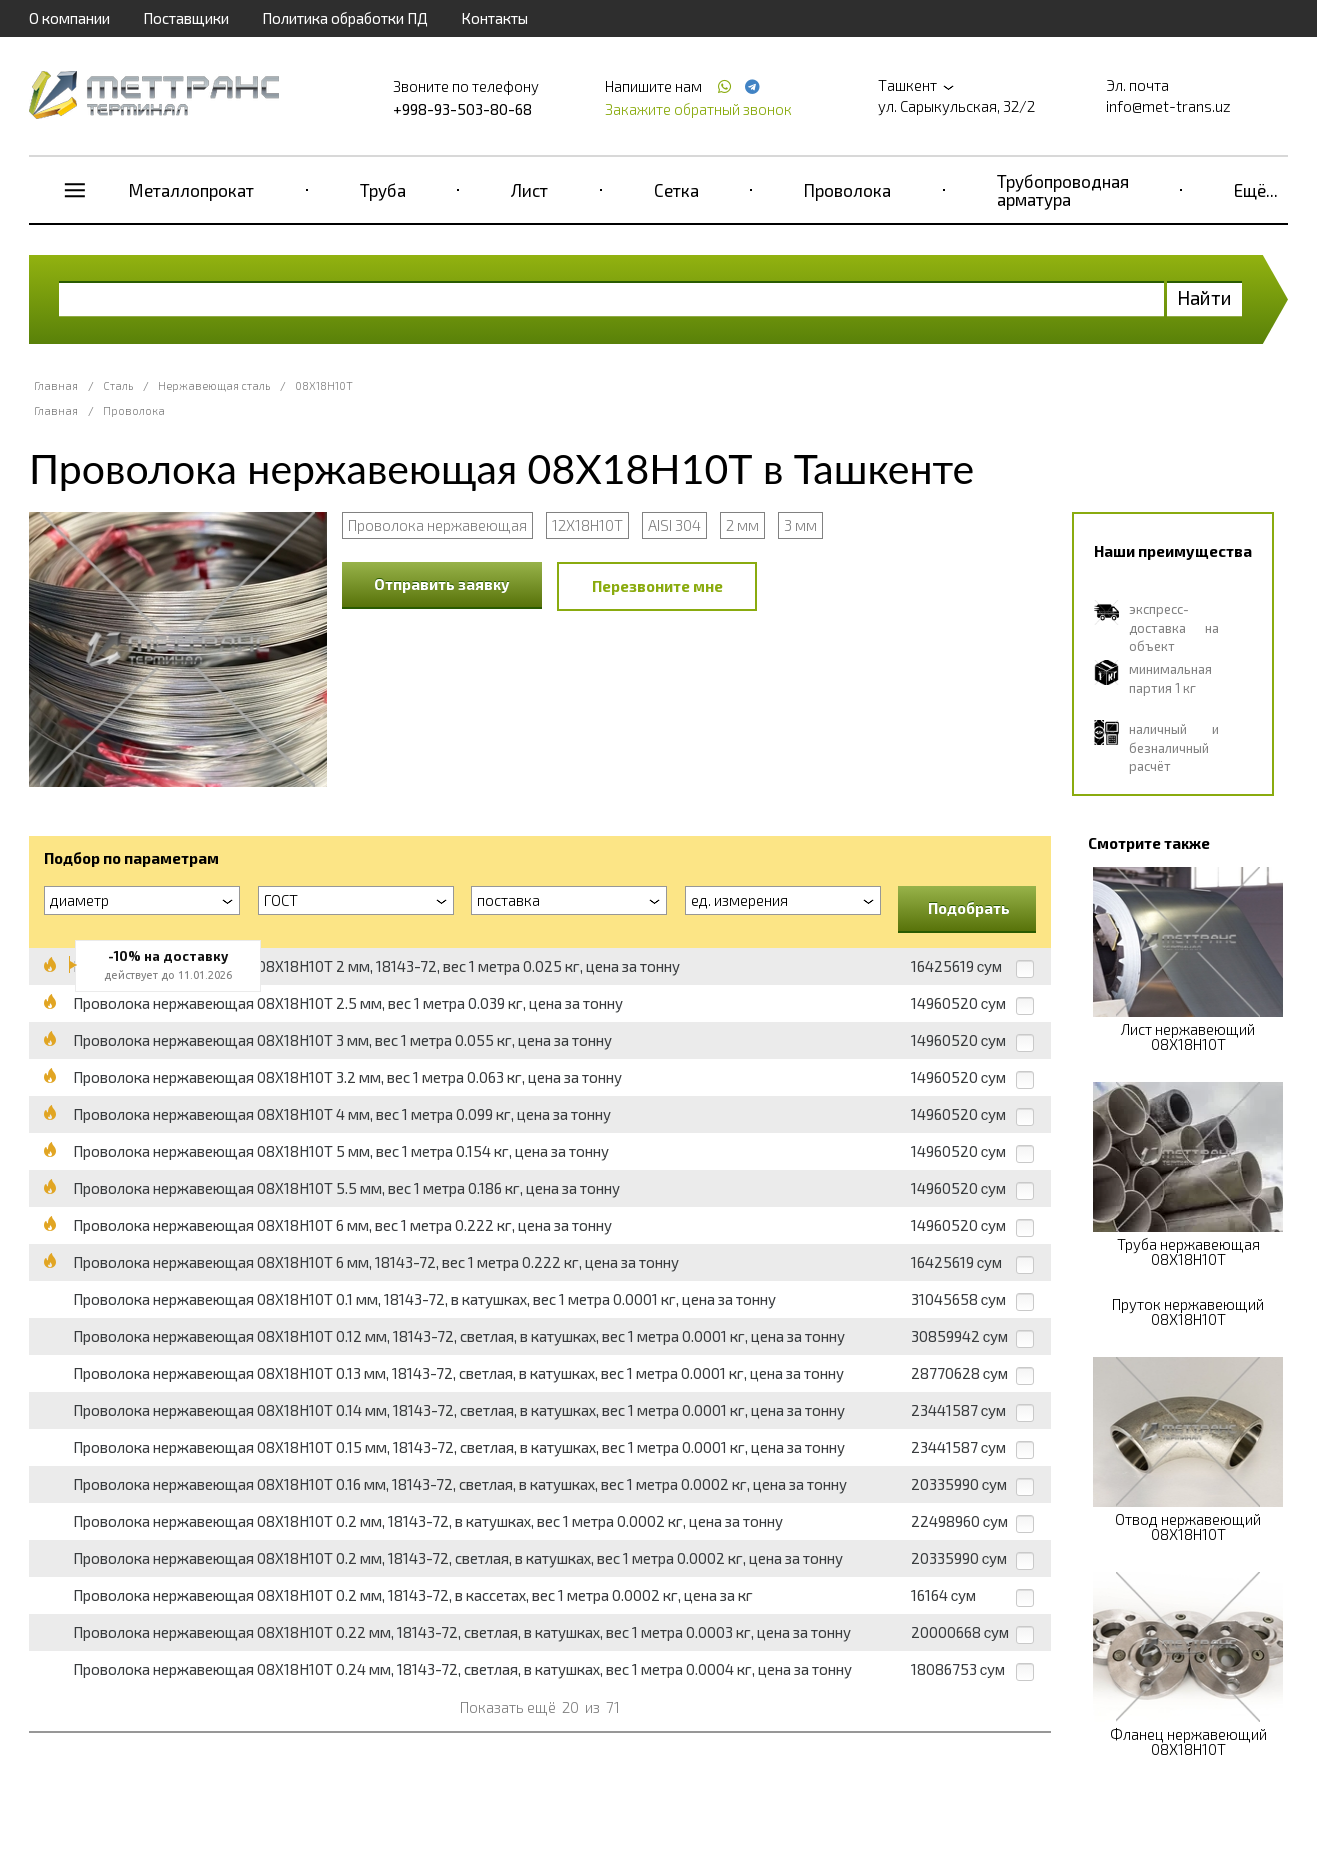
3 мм (800, 525)
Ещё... (1256, 190)
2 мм (742, 525)
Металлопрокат (191, 190)
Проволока (847, 190)
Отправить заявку (442, 584)
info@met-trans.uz (1168, 106)
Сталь (118, 385)
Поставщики (186, 18)
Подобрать (969, 908)
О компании (69, 18)
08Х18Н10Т (324, 385)
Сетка (676, 190)
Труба (383, 190)
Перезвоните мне (657, 586)
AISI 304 (674, 525)
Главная (56, 385)
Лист (529, 190)
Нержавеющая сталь (214, 385)
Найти (1204, 297)
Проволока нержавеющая (437, 525)
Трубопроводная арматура (1063, 190)
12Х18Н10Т (587, 525)
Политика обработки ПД (345, 18)
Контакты (494, 18)
